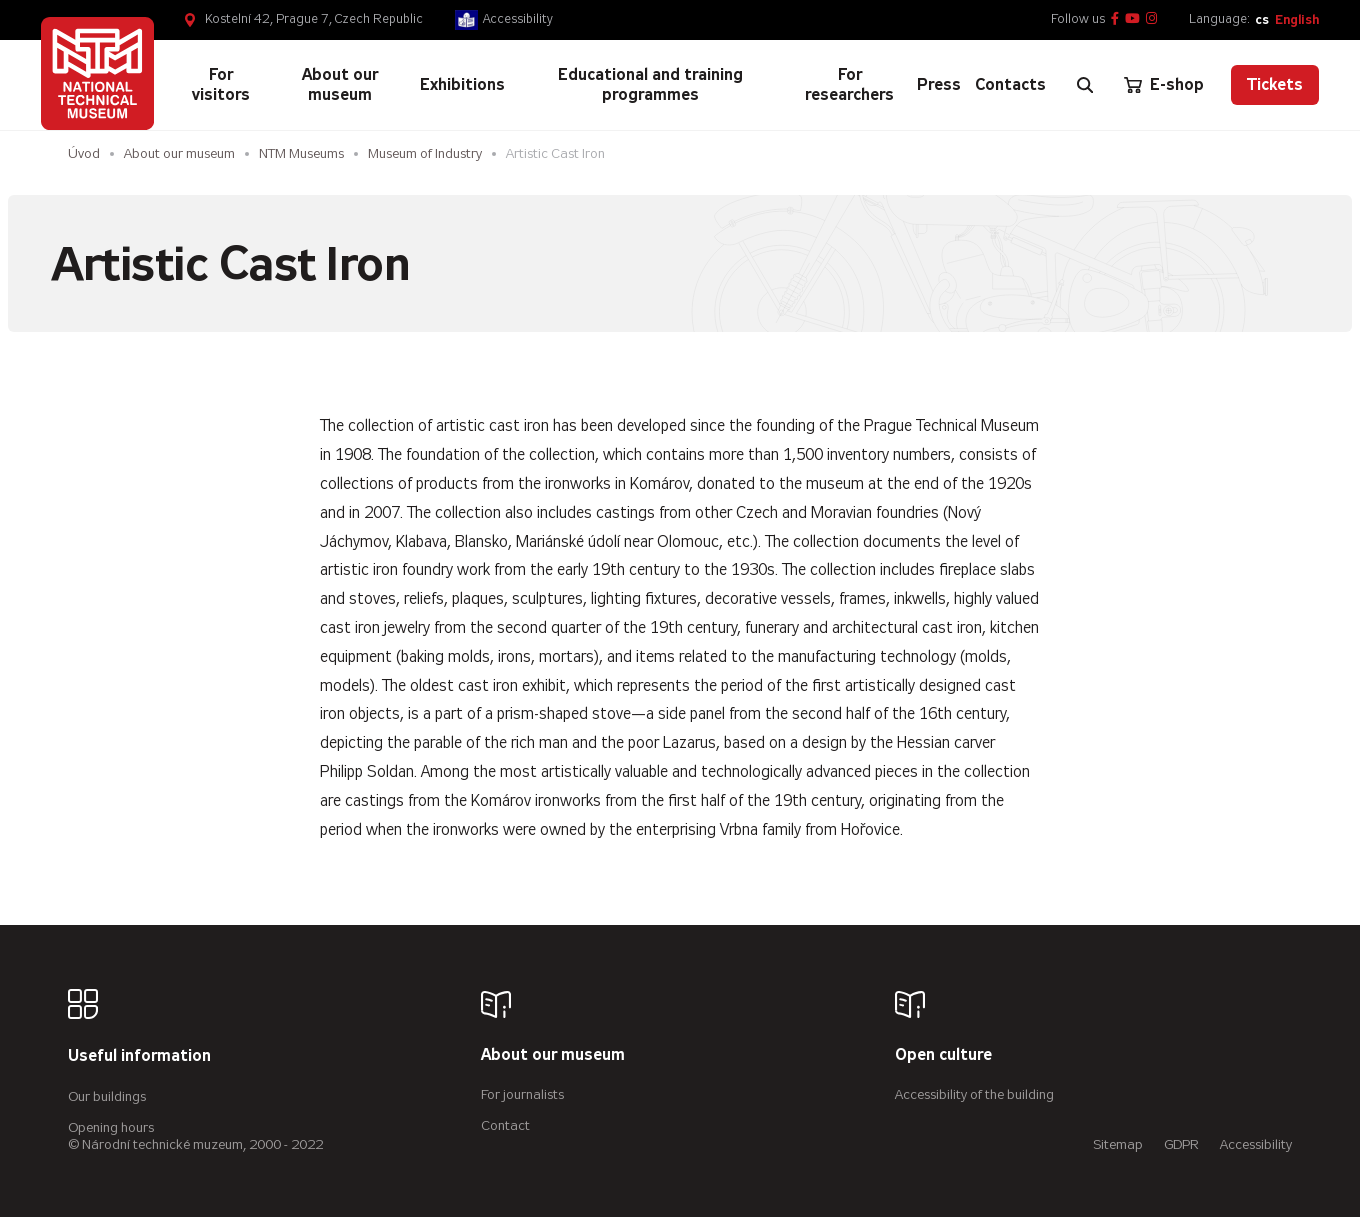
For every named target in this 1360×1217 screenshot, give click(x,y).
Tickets (1275, 84)
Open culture (943, 1055)
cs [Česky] (1262, 19)
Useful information (139, 1056)
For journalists (522, 1094)
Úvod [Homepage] (84, 153)
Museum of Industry (425, 153)
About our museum (179, 153)
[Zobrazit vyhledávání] (1085, 85)
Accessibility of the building (974, 1094)
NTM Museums (301, 153)
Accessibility (518, 19)
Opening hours (111, 1127)
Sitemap (1118, 1144)
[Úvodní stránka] (97, 73)
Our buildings (107, 1096)
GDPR (1181, 1144)
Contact (505, 1125)
